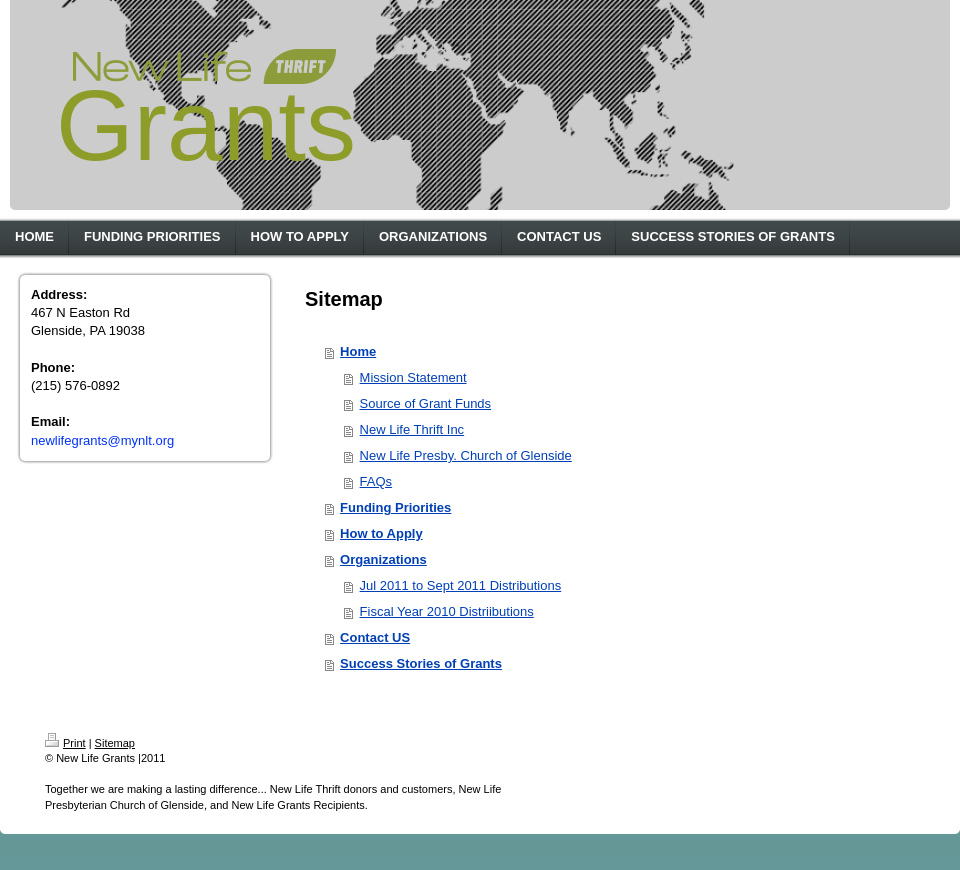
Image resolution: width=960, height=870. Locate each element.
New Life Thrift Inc (412, 429)
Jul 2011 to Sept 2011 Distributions (461, 585)
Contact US (375, 637)
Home (358, 351)
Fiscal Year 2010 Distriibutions (447, 611)
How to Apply (381, 533)
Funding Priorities (395, 507)
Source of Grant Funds (426, 403)
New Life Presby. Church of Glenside (466, 455)
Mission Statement (413, 377)
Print (65, 743)
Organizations (383, 559)
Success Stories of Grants (421, 663)
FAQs (376, 481)
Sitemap (115, 743)
